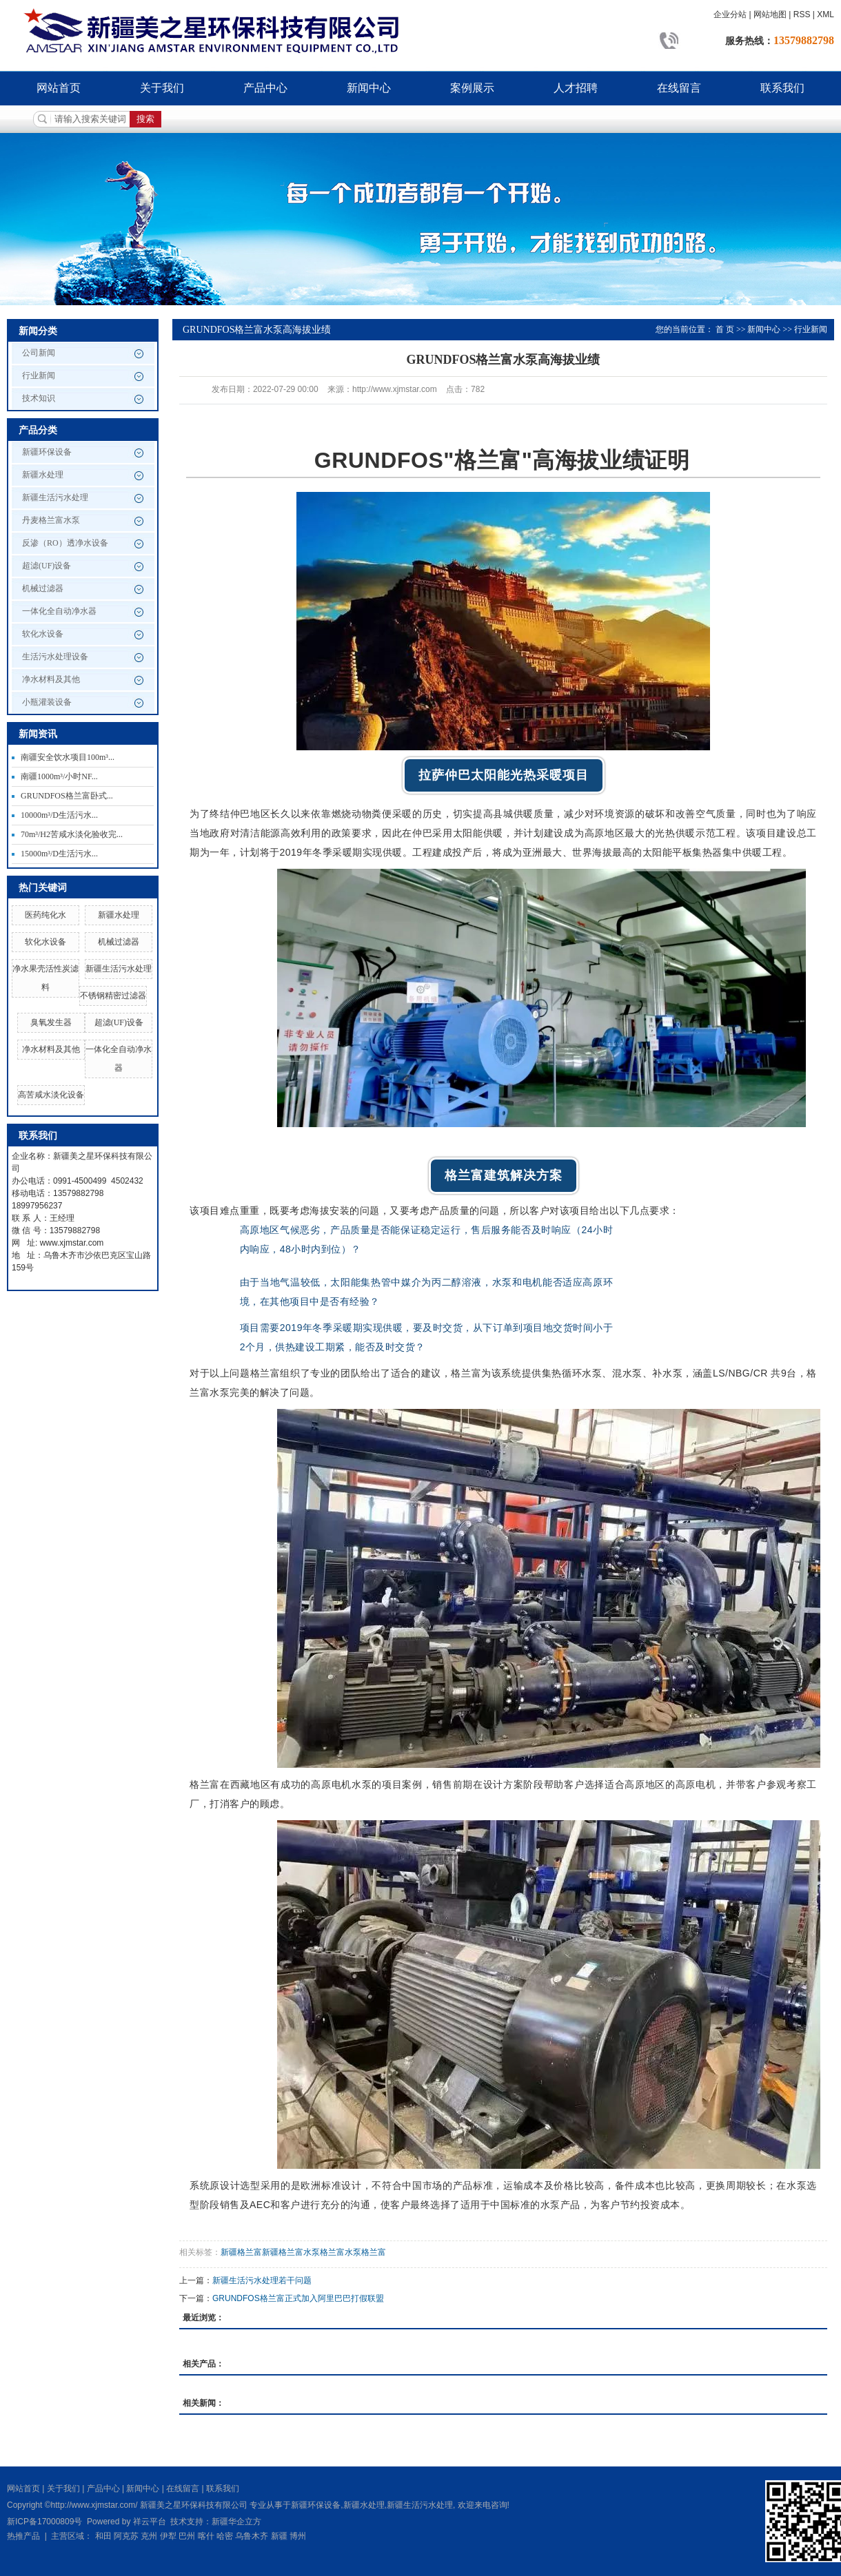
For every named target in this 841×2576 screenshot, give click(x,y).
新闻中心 (369, 88)
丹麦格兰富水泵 (51, 520)
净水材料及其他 (51, 679)
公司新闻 (38, 353)
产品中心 (265, 88)
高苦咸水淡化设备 (51, 1095)
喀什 (206, 2536)
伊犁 (168, 2536)
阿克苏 (126, 2536)
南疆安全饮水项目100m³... (67, 757)
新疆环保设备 (47, 452)
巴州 (187, 2536)
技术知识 (38, 398)
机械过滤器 (42, 588)
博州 (298, 2536)
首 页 (725, 329)
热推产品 (23, 2536)
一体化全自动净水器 (59, 611)
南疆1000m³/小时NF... (59, 776)
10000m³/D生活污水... (59, 815)
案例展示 (472, 88)
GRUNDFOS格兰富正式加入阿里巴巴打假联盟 (298, 2298)
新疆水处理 (42, 475)
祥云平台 (149, 2521)
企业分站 (730, 14)
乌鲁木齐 (251, 2536)
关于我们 (162, 88)
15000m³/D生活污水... (59, 853)
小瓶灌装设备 (47, 702)
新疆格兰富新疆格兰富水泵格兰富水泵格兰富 (303, 2252)
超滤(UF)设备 (46, 565)
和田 (103, 2536)
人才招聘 (576, 88)
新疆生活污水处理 (55, 497)
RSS (802, 14)
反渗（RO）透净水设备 (65, 543)
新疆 (279, 2536)
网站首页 (59, 88)
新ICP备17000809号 (44, 2521)
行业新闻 (38, 375)
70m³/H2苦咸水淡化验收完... (72, 834)
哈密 (224, 2536)
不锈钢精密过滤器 (113, 995)
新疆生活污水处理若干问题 (262, 2280)
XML (825, 14)
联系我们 (782, 88)
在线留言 (679, 88)
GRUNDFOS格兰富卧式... (67, 796)
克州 (149, 2536)
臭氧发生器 (51, 1022)
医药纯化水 (45, 915)
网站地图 (770, 14)
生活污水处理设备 (55, 656)
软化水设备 (42, 634)
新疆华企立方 (236, 2521)
